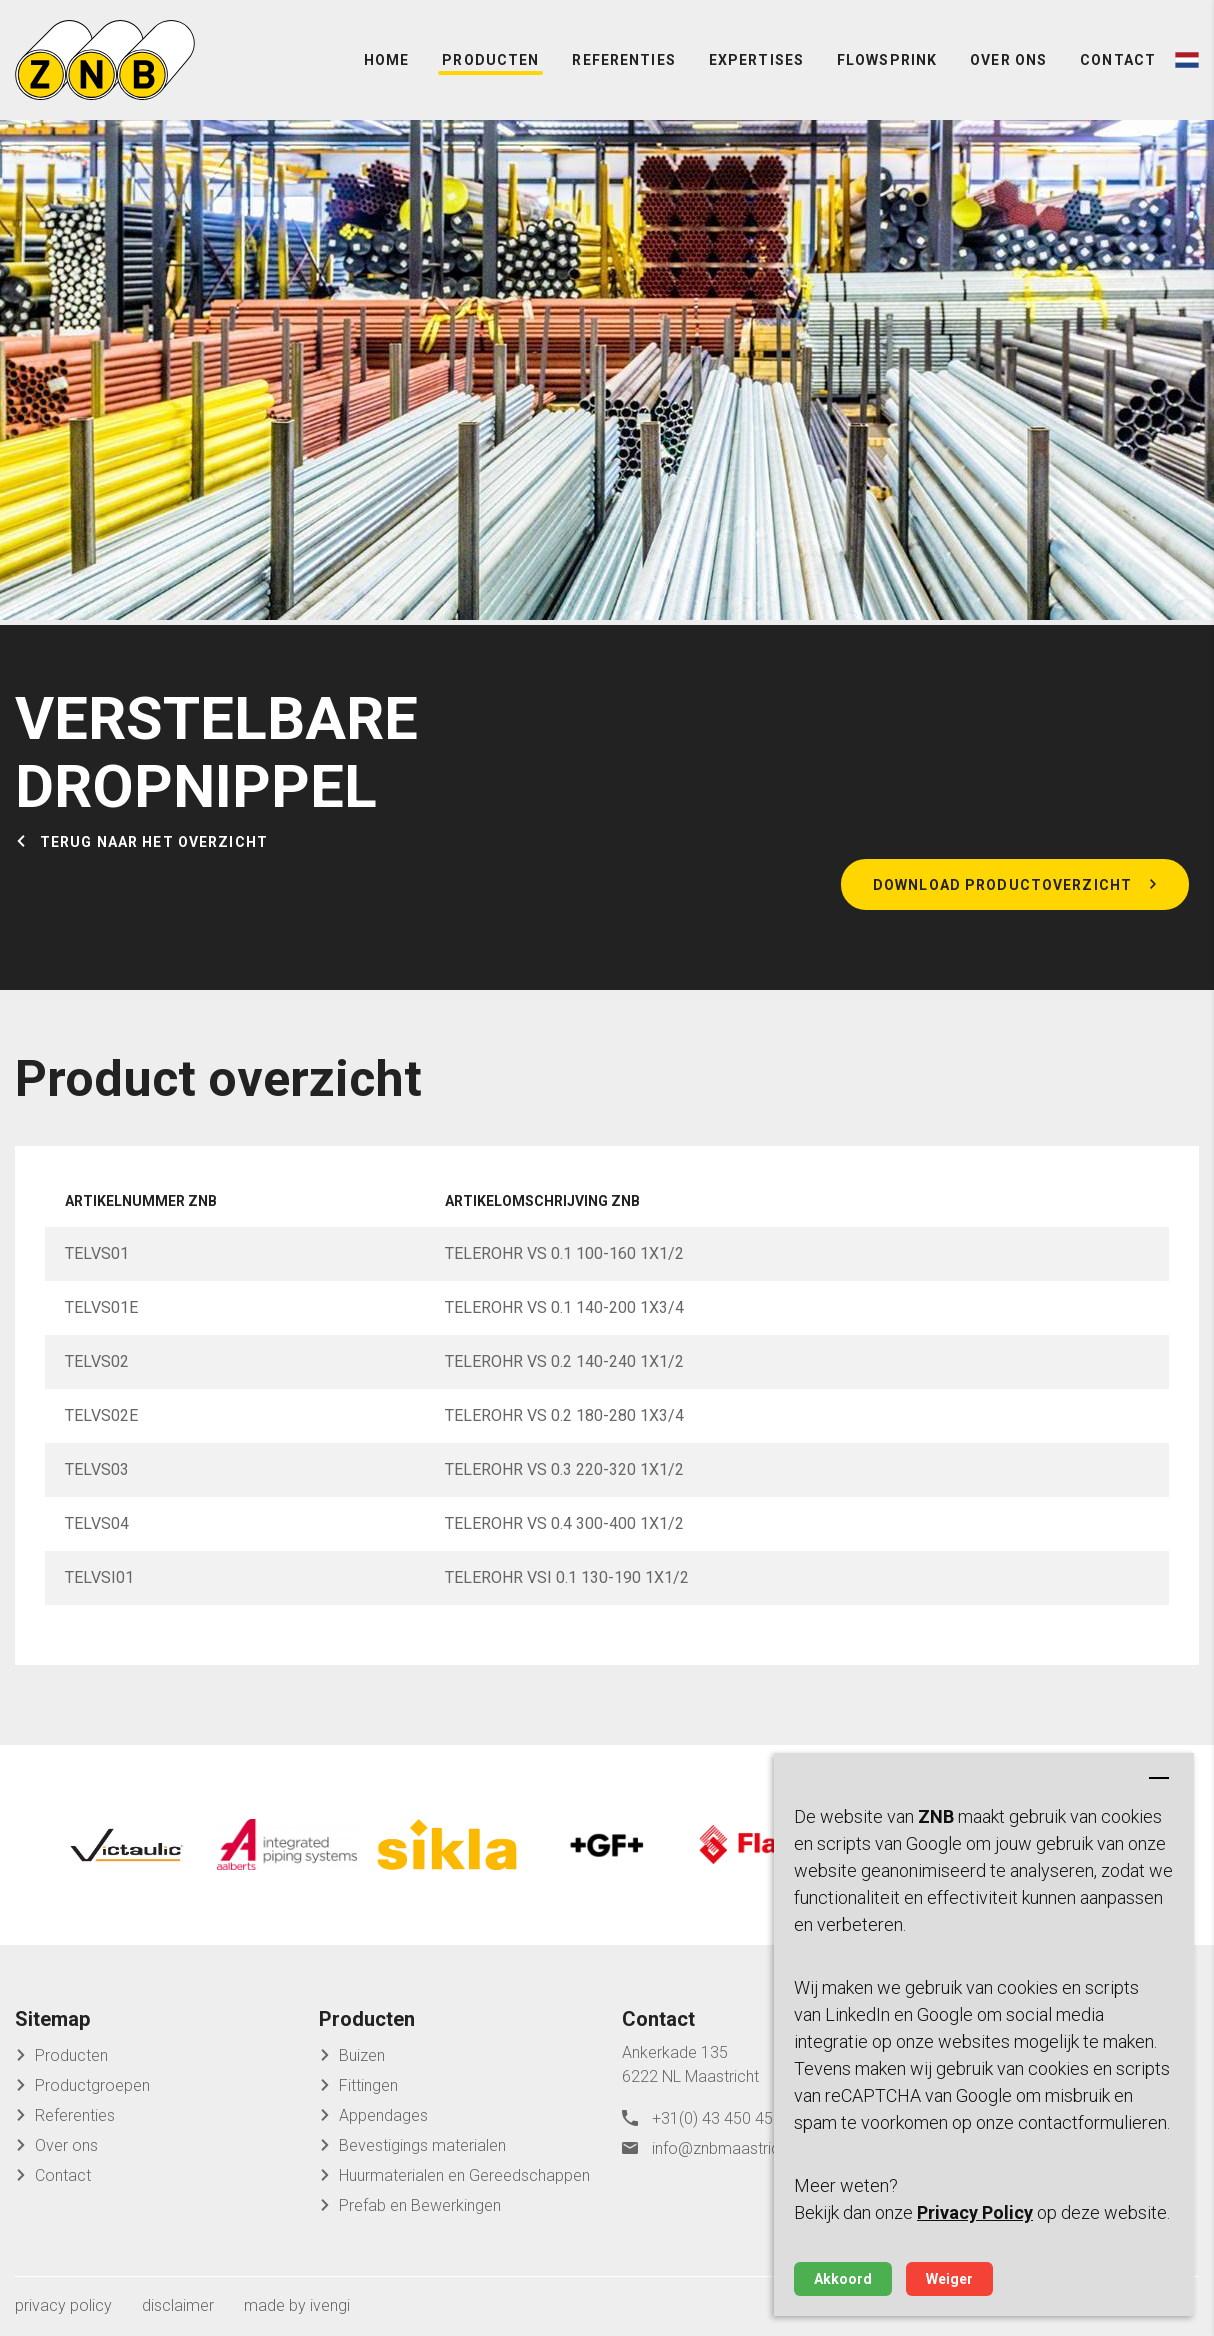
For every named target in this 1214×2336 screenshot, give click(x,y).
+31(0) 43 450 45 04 (723, 2118)
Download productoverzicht (1002, 885)
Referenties (623, 60)
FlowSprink (887, 60)
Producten (490, 60)
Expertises (756, 60)
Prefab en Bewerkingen (420, 2205)
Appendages (383, 2115)
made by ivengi (297, 2305)
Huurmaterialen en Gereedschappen (464, 2175)
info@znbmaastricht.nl (730, 2148)
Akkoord (843, 2279)
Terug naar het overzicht (154, 842)
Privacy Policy (975, 2212)
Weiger (949, 2279)
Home (386, 60)
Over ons (1008, 60)
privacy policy (63, 2305)
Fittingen (368, 2085)
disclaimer (178, 2305)
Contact (1118, 60)
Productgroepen (92, 2085)
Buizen (362, 2055)
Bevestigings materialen (422, 2145)
